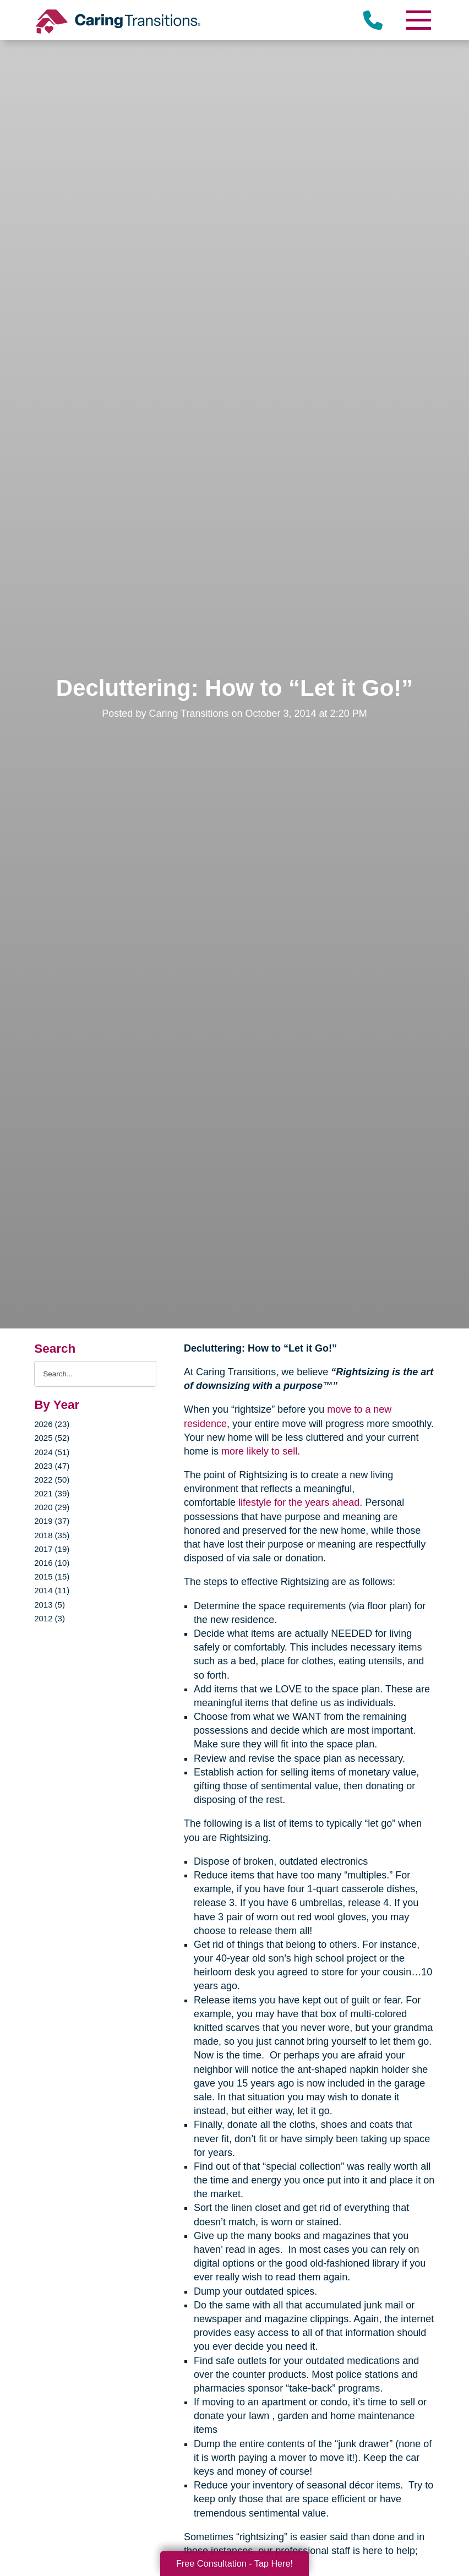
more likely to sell (259, 1451)
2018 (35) (51, 1535)
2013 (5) (49, 1604)
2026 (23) (51, 1424)
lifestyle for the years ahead (298, 1502)
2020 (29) (51, 1507)
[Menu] (418, 20)
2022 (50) (51, 1479)
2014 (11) (51, 1590)
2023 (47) (51, 1466)
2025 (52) (51, 1437)
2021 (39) (51, 1493)
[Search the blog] (95, 1374)
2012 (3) (49, 1618)
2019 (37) (51, 1521)
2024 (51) (51, 1452)
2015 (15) (51, 1576)
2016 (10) (51, 1562)
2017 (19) (51, 1549)
